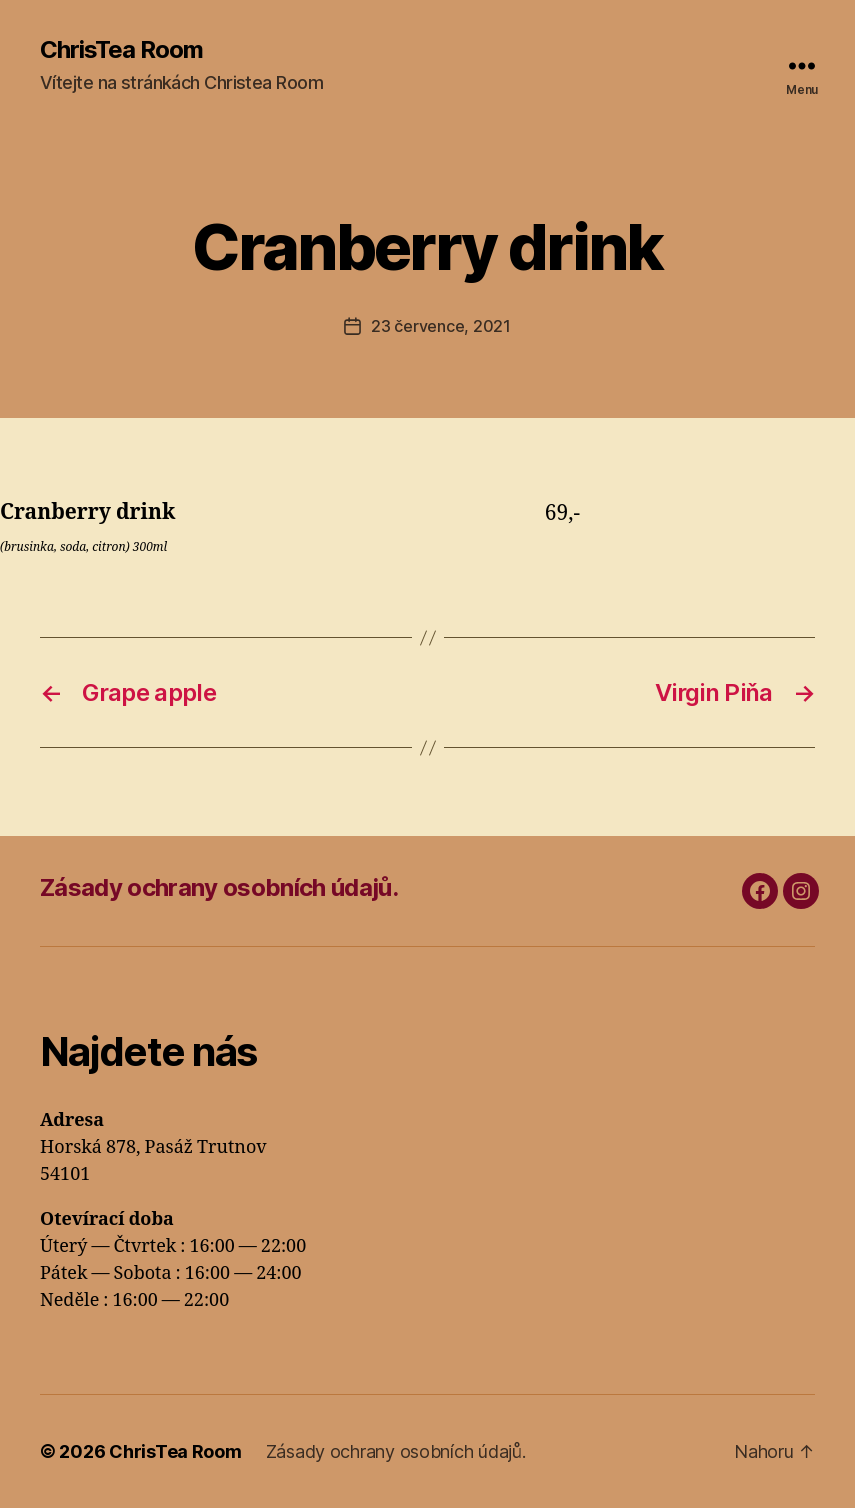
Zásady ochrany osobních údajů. (219, 887)
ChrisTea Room (121, 50)
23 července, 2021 (440, 326)
